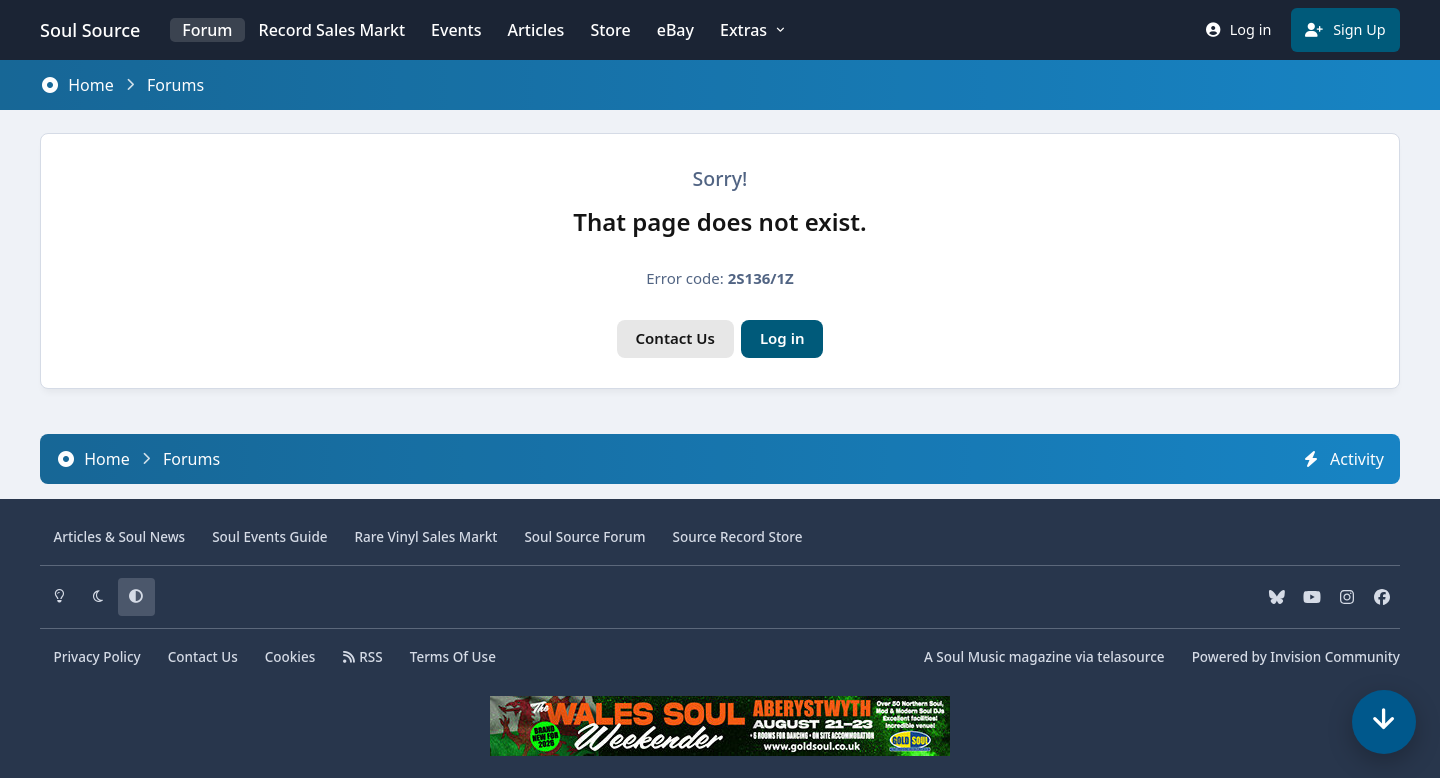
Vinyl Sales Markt (426, 537)
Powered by (1296, 657)
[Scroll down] (1384, 722)
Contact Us (675, 338)
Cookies (290, 657)
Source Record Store (738, 537)
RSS (362, 657)
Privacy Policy (97, 657)
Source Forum (584, 537)
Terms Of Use (453, 657)
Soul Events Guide (269, 537)
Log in (782, 338)
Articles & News (120, 537)
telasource (1130, 657)
